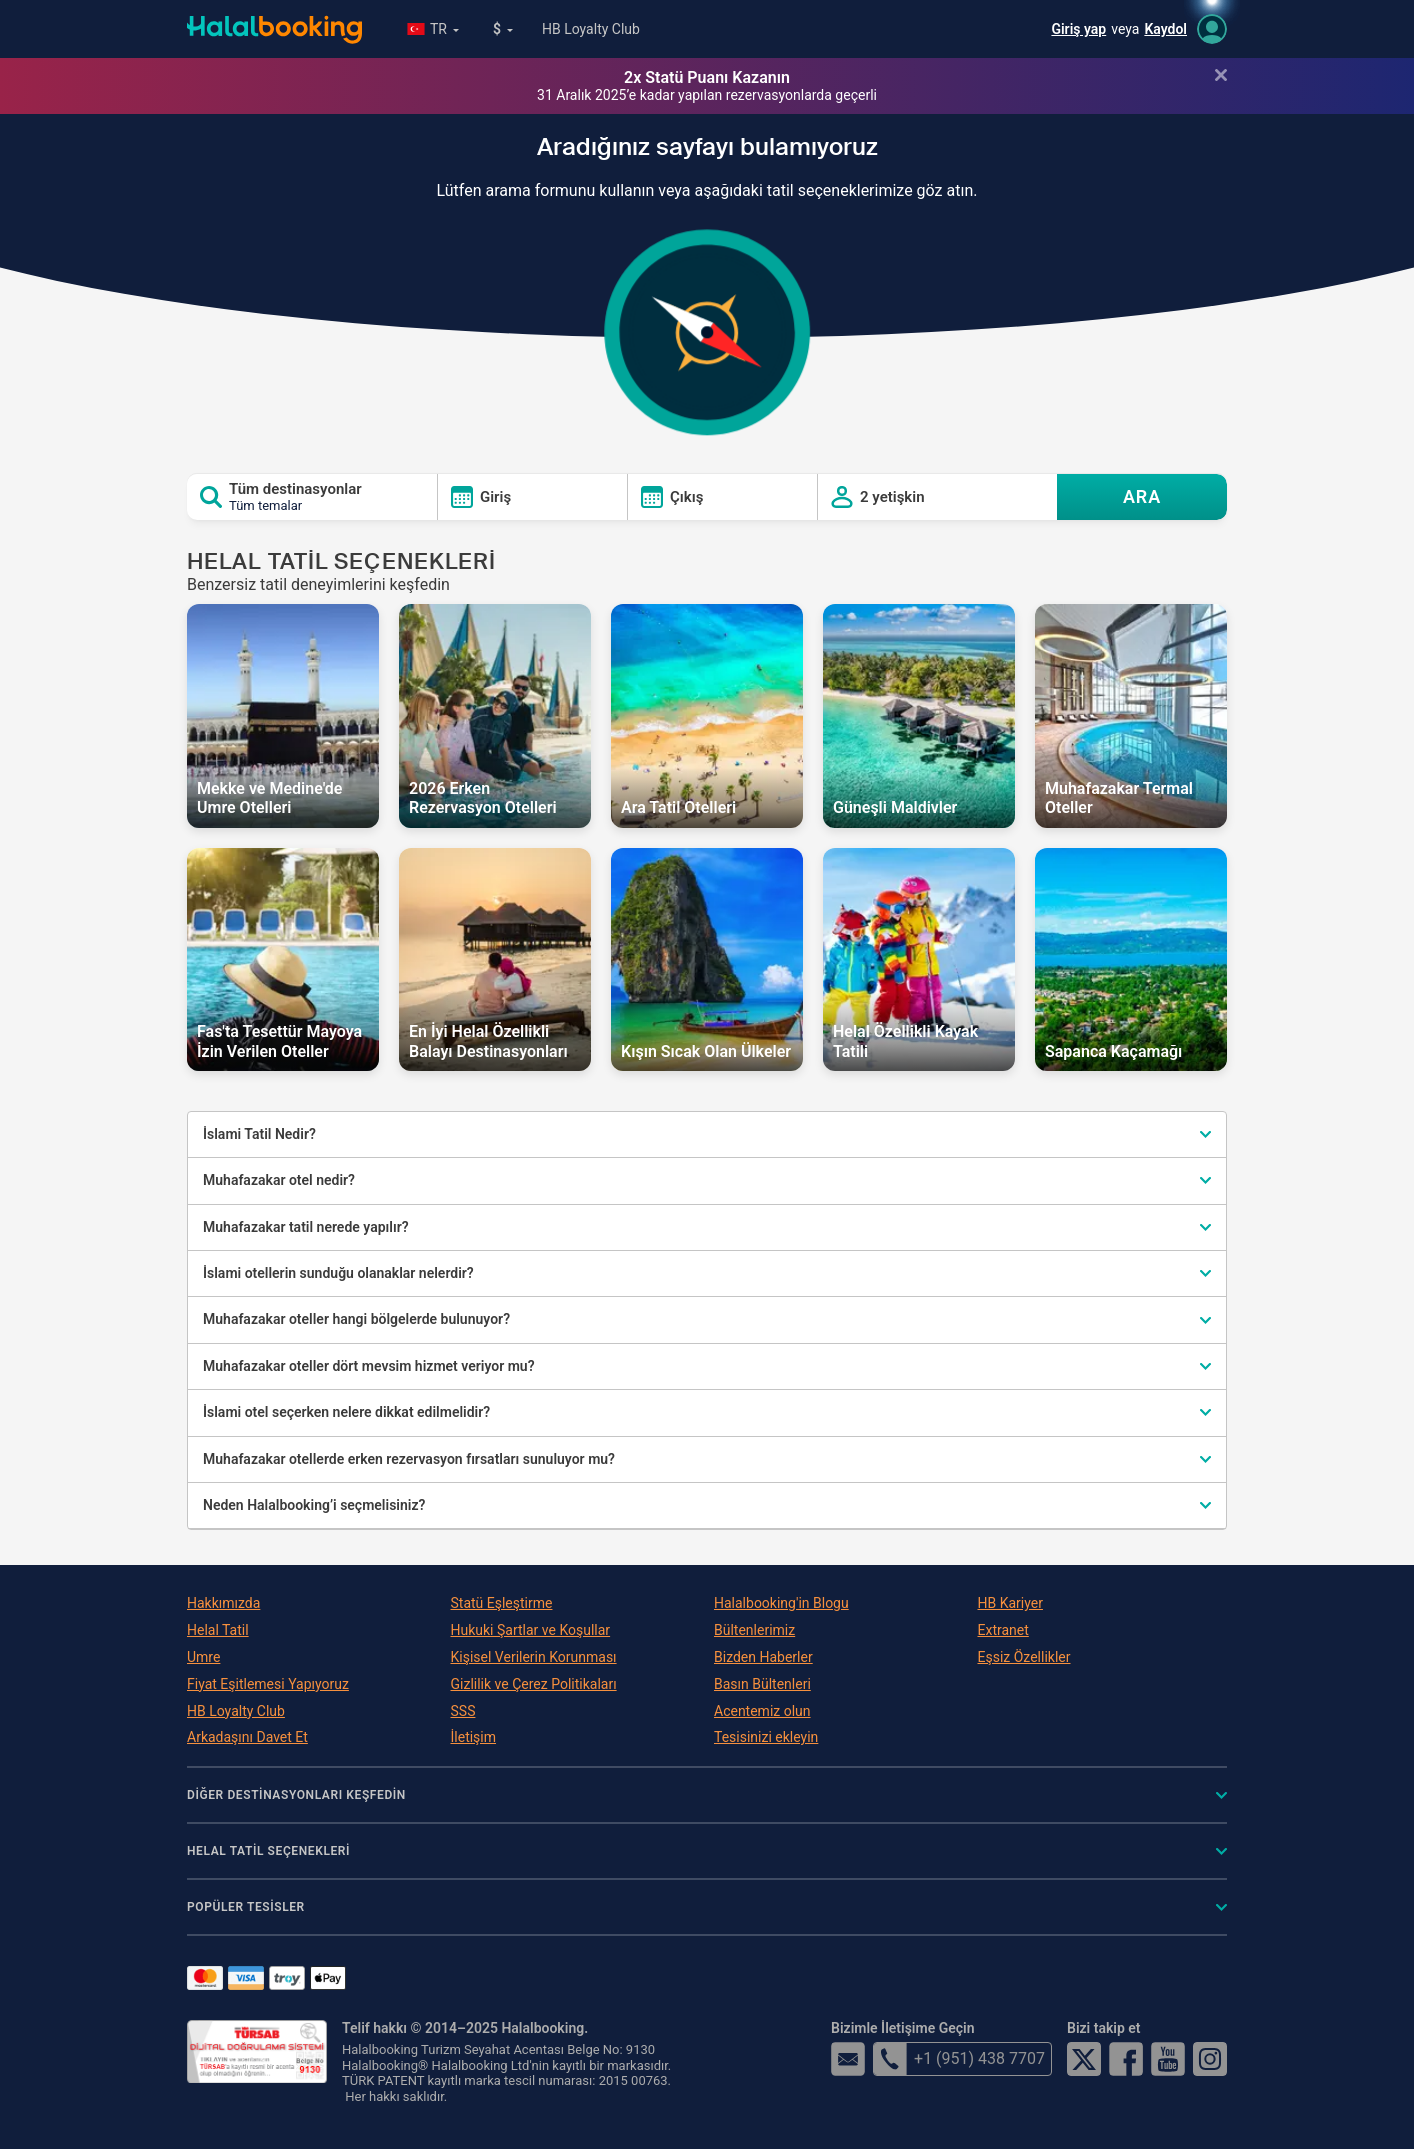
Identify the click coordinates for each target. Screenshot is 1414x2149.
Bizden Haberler (763, 1657)
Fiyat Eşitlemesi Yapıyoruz (268, 1684)
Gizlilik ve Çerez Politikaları (534, 1684)
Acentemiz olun (762, 1711)
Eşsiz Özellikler (1024, 1657)
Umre (203, 1657)
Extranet (1003, 1630)
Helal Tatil (218, 1630)
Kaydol (1165, 29)
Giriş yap (1078, 29)
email (848, 2059)
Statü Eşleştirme (502, 1603)
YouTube (1168, 2059)
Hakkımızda (223, 1603)
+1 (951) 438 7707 (959, 2059)
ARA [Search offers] (1142, 496)
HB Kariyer (1010, 1603)
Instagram (1210, 2059)
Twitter (1084, 2059)
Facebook (1126, 2059)
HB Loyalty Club (591, 29)
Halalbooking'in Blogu (781, 1603)
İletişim (474, 1737)
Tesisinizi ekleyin (766, 1737)
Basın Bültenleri (762, 1684)
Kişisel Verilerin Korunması (534, 1657)
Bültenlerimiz (754, 1630)
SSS (463, 1711)
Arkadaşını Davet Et (247, 1737)
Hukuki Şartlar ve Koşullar (531, 1630)
